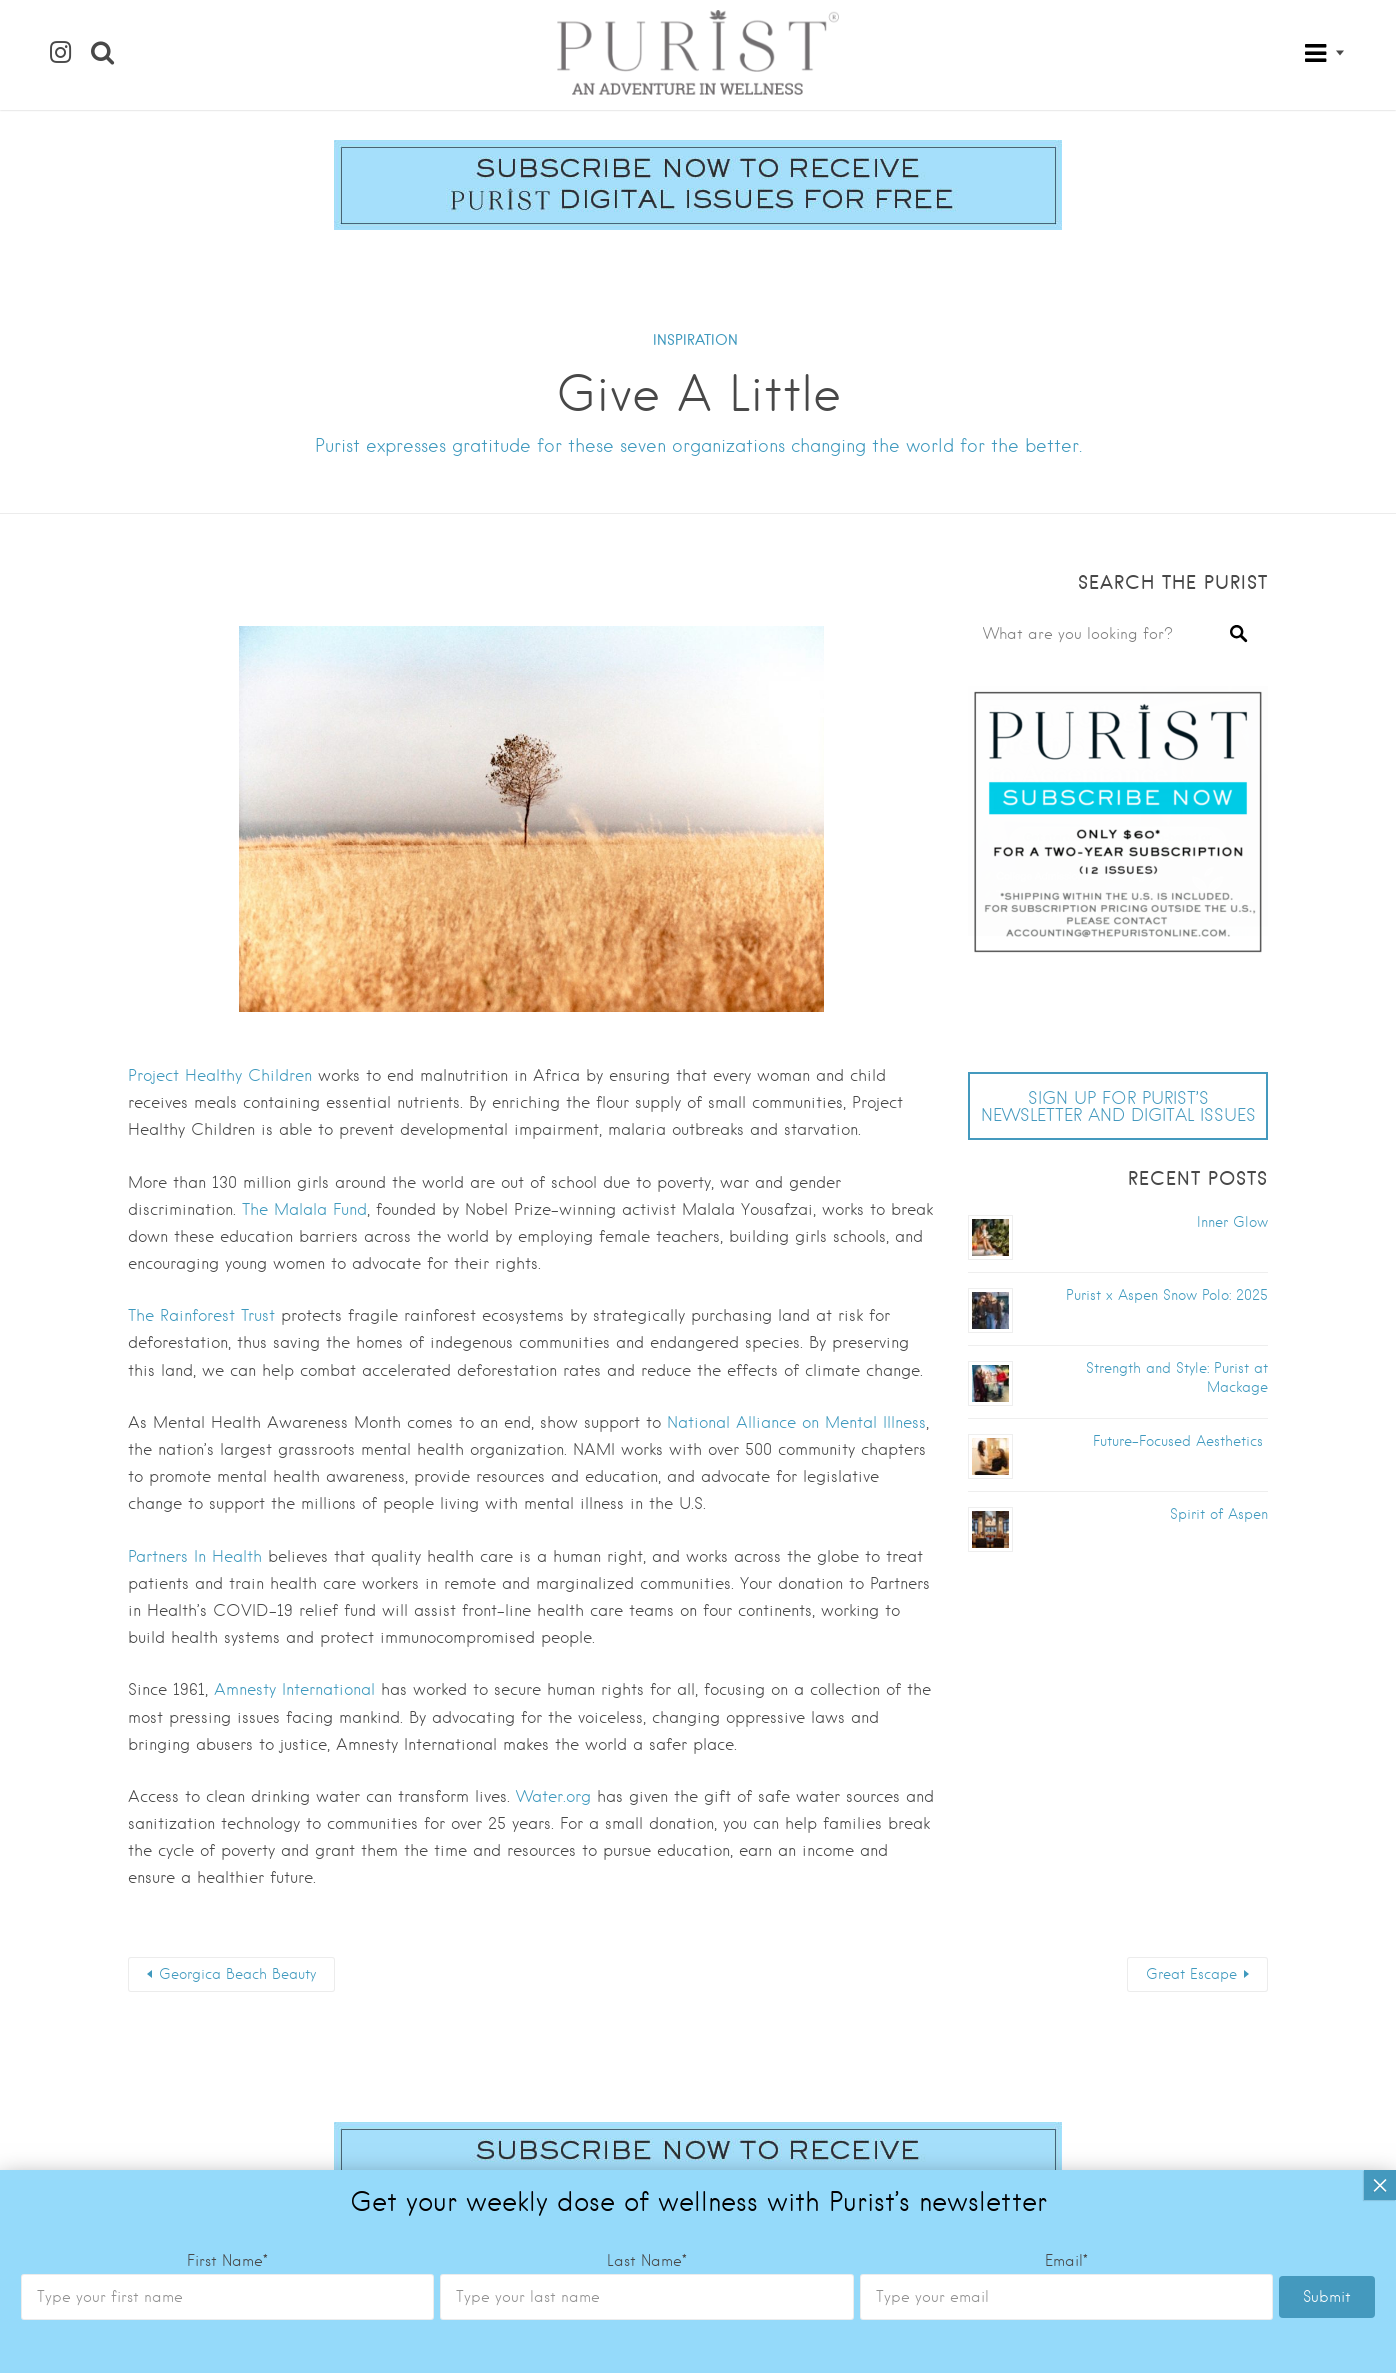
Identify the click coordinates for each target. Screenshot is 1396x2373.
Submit (1327, 1330)
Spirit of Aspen (1219, 1514)
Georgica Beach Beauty (237, 1974)
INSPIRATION (695, 340)
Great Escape (1191, 1974)
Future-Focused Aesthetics (1180, 1441)
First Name (227, 1294)
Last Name (647, 1294)
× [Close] (1380, 1218)
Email (1066, 1294)
